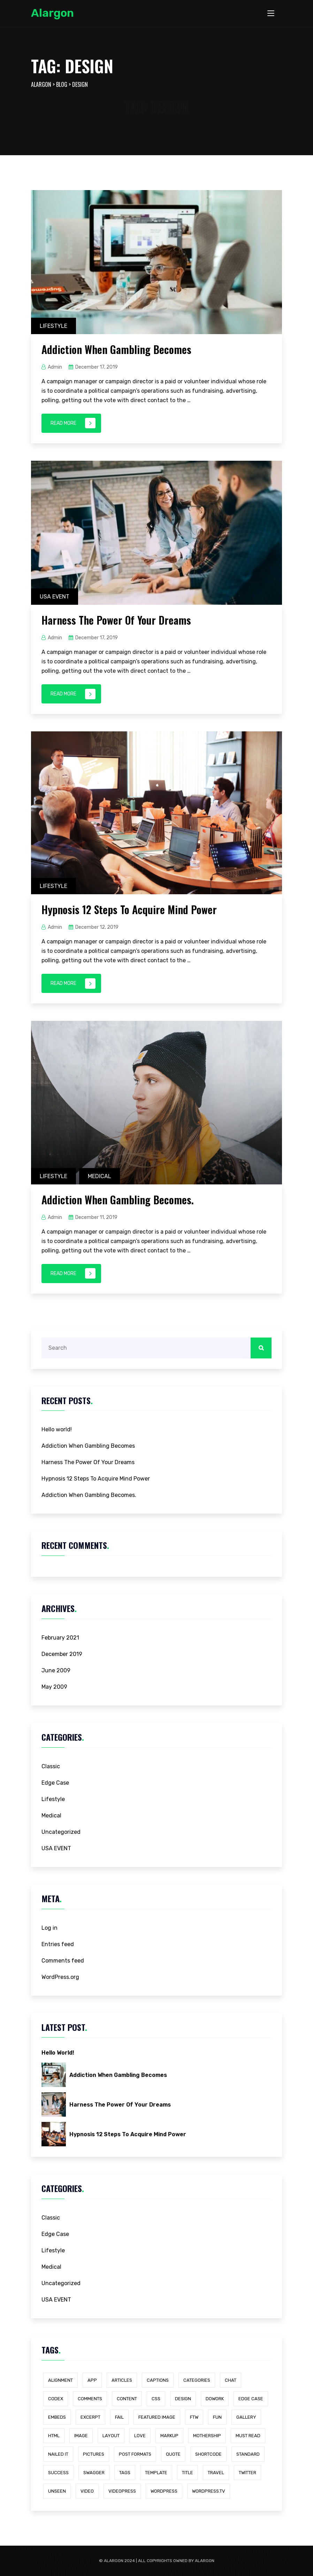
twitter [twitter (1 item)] (247, 2472)
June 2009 (55, 1670)
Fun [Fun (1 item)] (217, 2417)
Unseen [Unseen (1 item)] (57, 2491)
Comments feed (62, 1960)
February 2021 (60, 1637)
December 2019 (61, 1654)
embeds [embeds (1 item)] (57, 2417)
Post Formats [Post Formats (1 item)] (135, 2454)
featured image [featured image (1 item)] (156, 2417)
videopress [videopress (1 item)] (122, 2491)
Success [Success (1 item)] (58, 2472)
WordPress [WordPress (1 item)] (164, 2491)
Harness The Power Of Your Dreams (116, 620)
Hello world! (56, 1429)
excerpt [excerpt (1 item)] (90, 2417)
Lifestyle (53, 326)
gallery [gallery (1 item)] (246, 2417)
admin (55, 367)
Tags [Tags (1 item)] (124, 2472)
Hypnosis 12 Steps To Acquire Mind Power (129, 909)
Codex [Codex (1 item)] (55, 2398)
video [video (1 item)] (87, 2491)
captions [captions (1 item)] (158, 2380)
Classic (50, 1766)
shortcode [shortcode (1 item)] (208, 2454)
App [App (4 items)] (92, 2380)
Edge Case (55, 1782)
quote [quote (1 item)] (173, 2454)
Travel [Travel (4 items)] (216, 2472)
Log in (49, 1928)
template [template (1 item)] (156, 2472)
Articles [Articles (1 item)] (122, 2380)
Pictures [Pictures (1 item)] (93, 2454)
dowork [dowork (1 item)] (215, 2398)
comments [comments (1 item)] (90, 2398)
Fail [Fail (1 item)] (119, 2417)
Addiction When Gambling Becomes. (117, 1199)
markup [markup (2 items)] (169, 2435)
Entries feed (57, 1944)
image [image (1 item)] (81, 2435)
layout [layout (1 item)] (111, 2435)
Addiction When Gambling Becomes (116, 349)
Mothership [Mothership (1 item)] (207, 2435)
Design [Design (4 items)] (183, 2398)
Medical (99, 1176)
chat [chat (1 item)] (230, 2380)
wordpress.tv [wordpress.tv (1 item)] (208, 2491)
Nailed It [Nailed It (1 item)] (58, 2454)
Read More (73, 423)
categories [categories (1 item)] (196, 2380)
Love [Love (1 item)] (140, 2435)
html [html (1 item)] (54, 2435)
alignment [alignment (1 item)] (60, 2380)
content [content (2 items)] (127, 2398)
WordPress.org (60, 1977)
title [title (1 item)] (187, 2472)
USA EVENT (54, 596)
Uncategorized (61, 1832)
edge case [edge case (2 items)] (250, 2398)
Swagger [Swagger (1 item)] (94, 2472)
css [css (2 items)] (156, 2398)
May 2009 (54, 1687)
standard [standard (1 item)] (248, 2454)
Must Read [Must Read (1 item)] (248, 2435)
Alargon (52, 13)
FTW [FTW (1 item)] (194, 2417)
